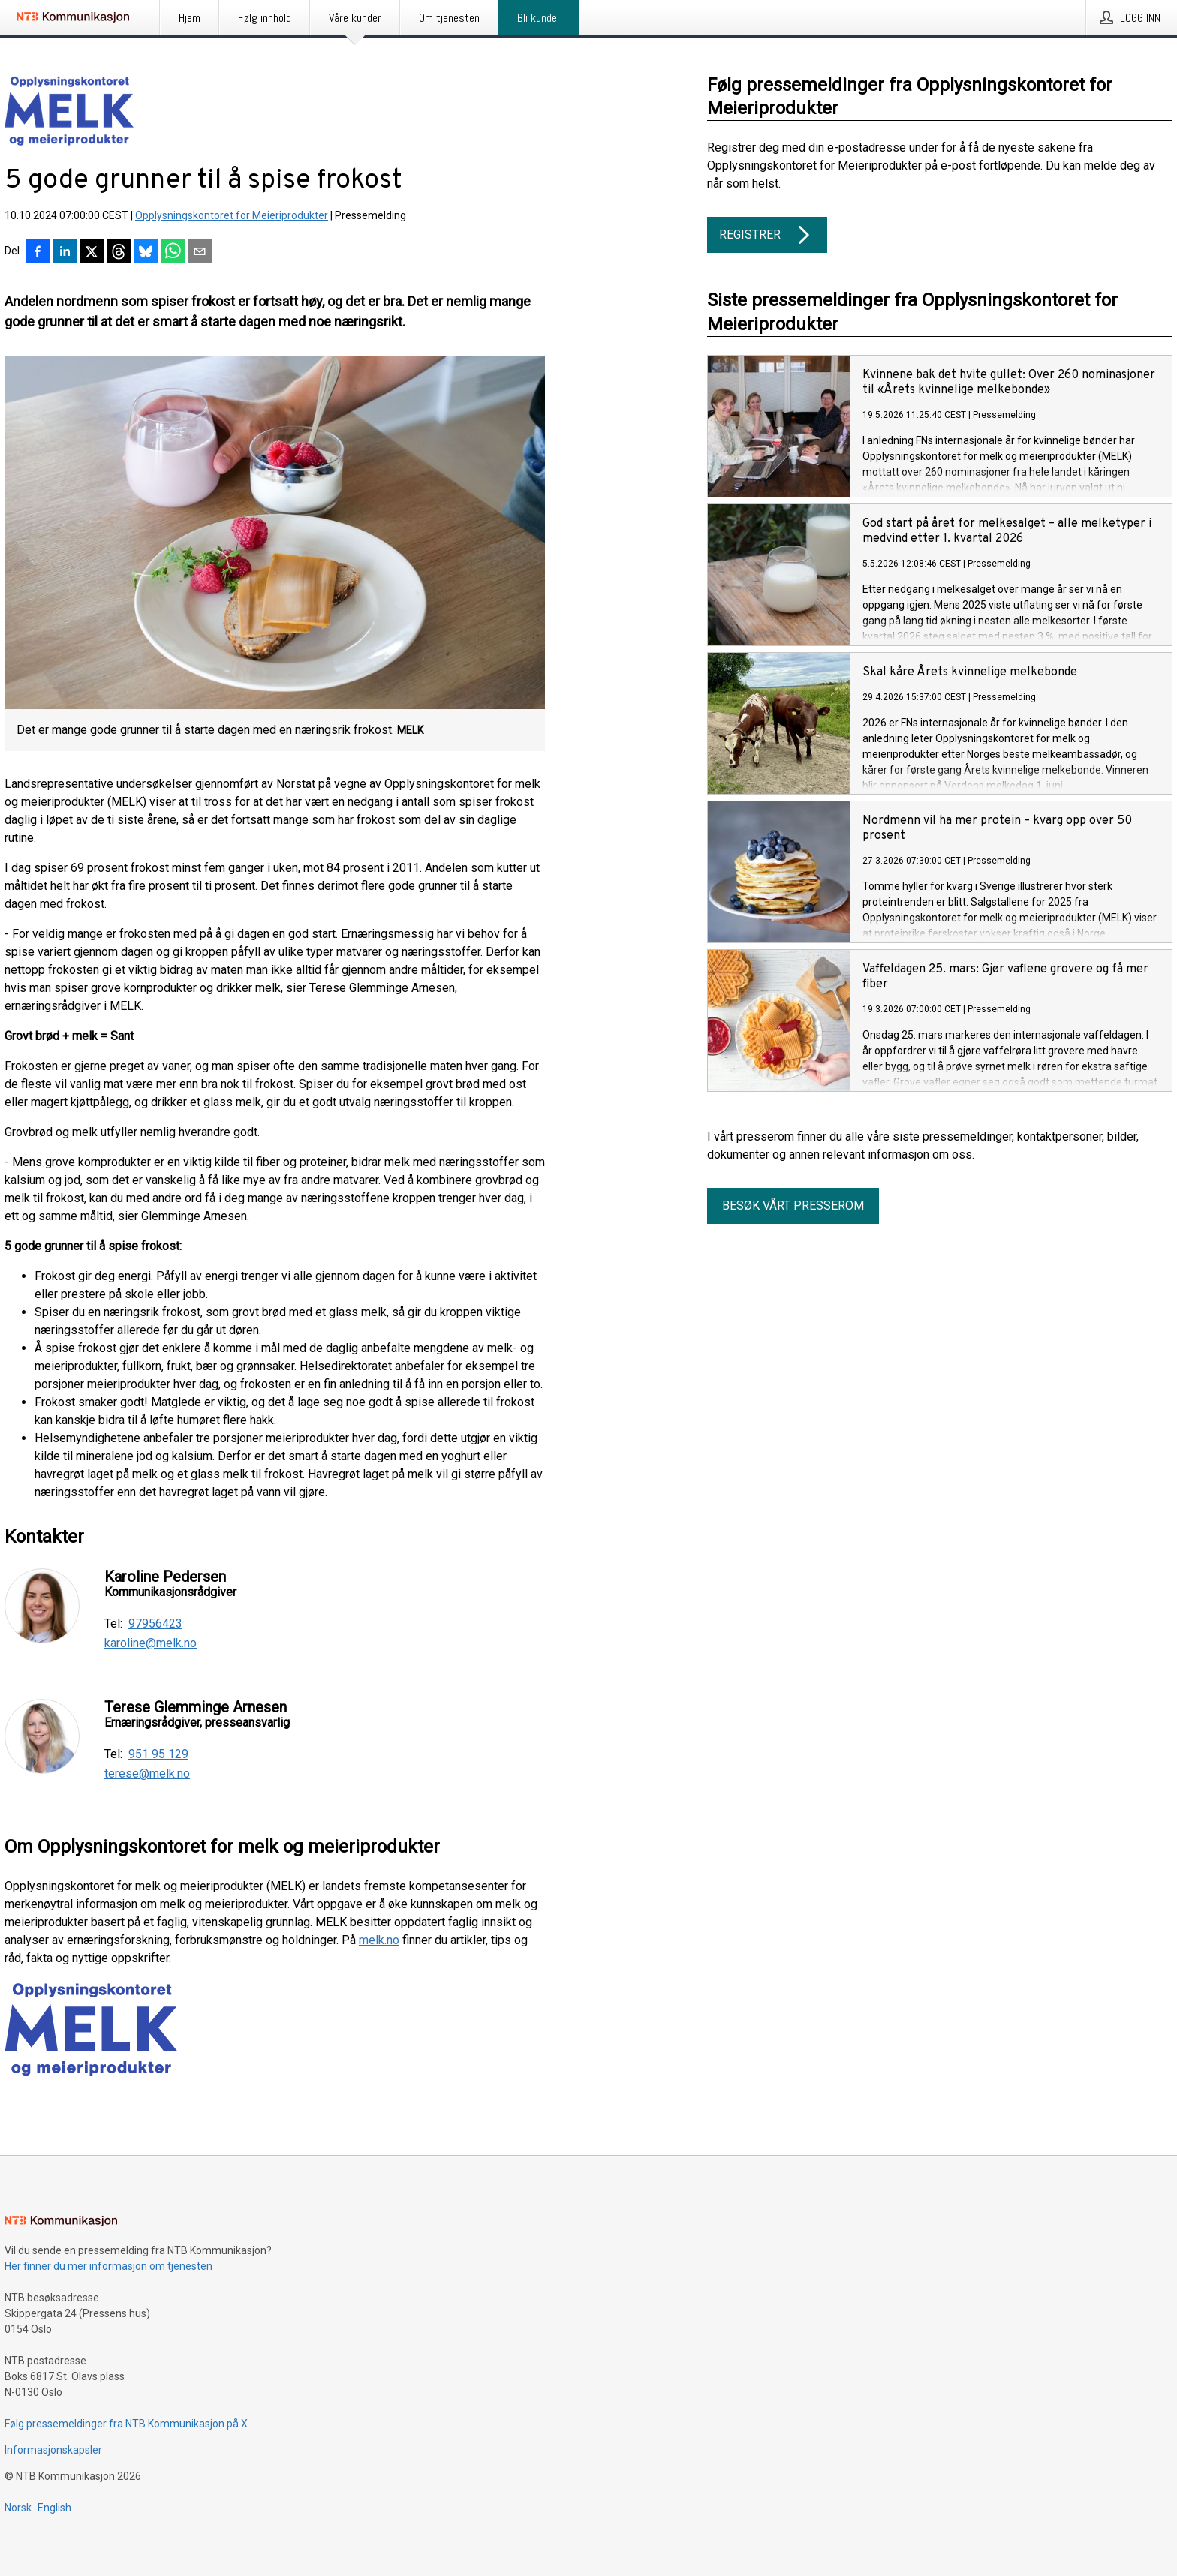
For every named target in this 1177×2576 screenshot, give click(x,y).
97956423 (155, 1624)
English (54, 2508)
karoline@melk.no (150, 1643)
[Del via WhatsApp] (173, 252)
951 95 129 (158, 1754)
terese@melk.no (147, 1774)
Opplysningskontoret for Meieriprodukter (231, 215)
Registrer (767, 235)
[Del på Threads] (119, 252)
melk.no (379, 1940)
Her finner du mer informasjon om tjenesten (108, 2266)
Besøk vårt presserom (793, 1205)
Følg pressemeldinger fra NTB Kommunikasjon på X (126, 2424)
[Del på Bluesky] (146, 252)
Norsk (18, 2508)
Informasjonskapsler (53, 2450)
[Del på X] (92, 252)
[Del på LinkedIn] (65, 252)
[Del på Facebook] (38, 252)
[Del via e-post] (200, 252)
